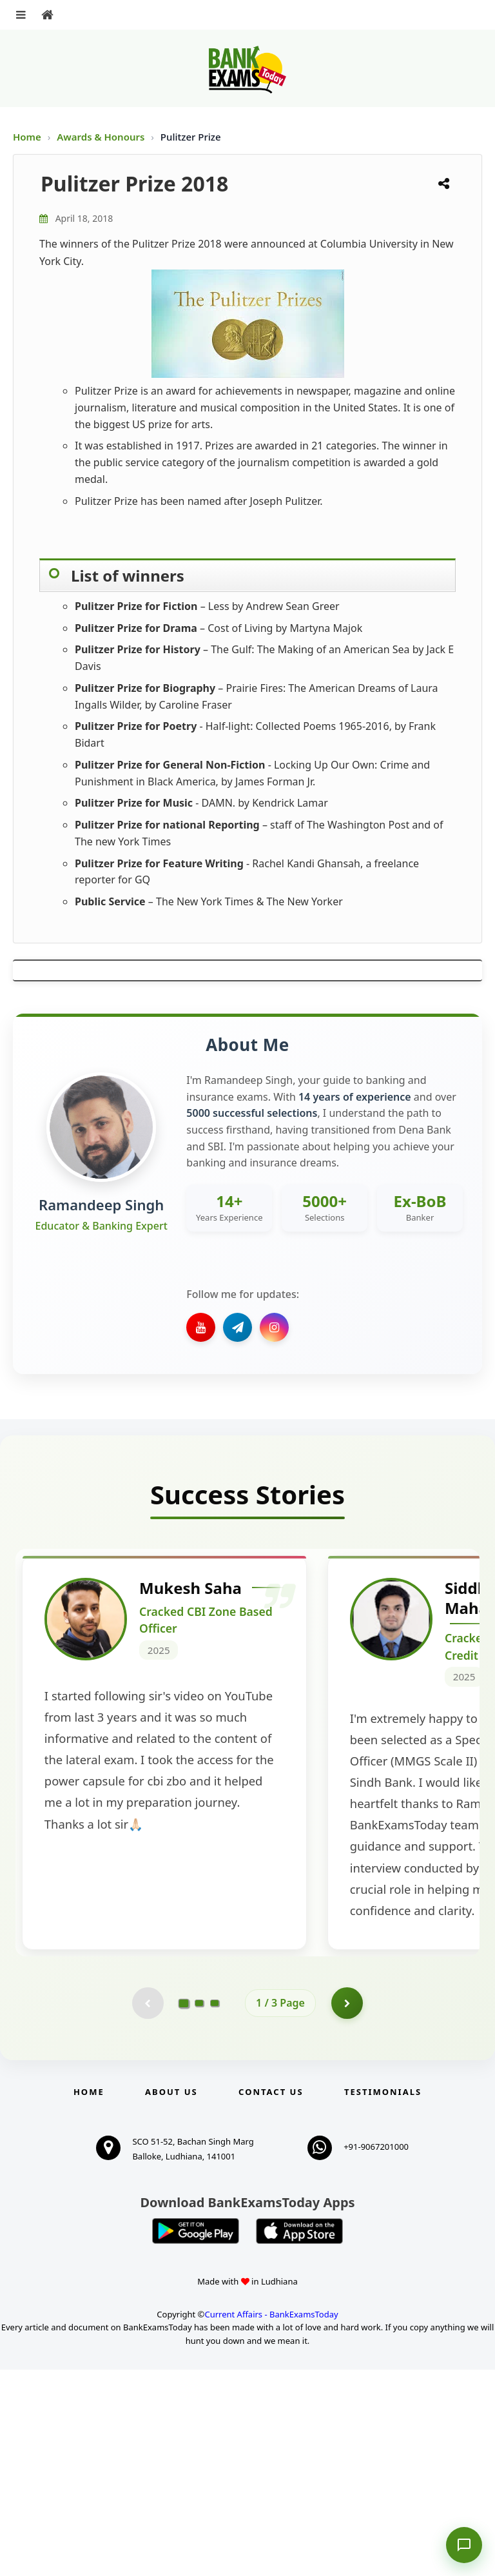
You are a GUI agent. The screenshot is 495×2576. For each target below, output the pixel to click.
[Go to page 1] (184, 2209)
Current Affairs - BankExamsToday (271, 2520)
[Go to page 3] (214, 2209)
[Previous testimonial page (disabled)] (147, 2209)
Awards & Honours (102, 136)
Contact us (270, 2298)
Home (27, 136)
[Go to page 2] (199, 2209)
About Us (171, 2298)
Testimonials (383, 2298)
